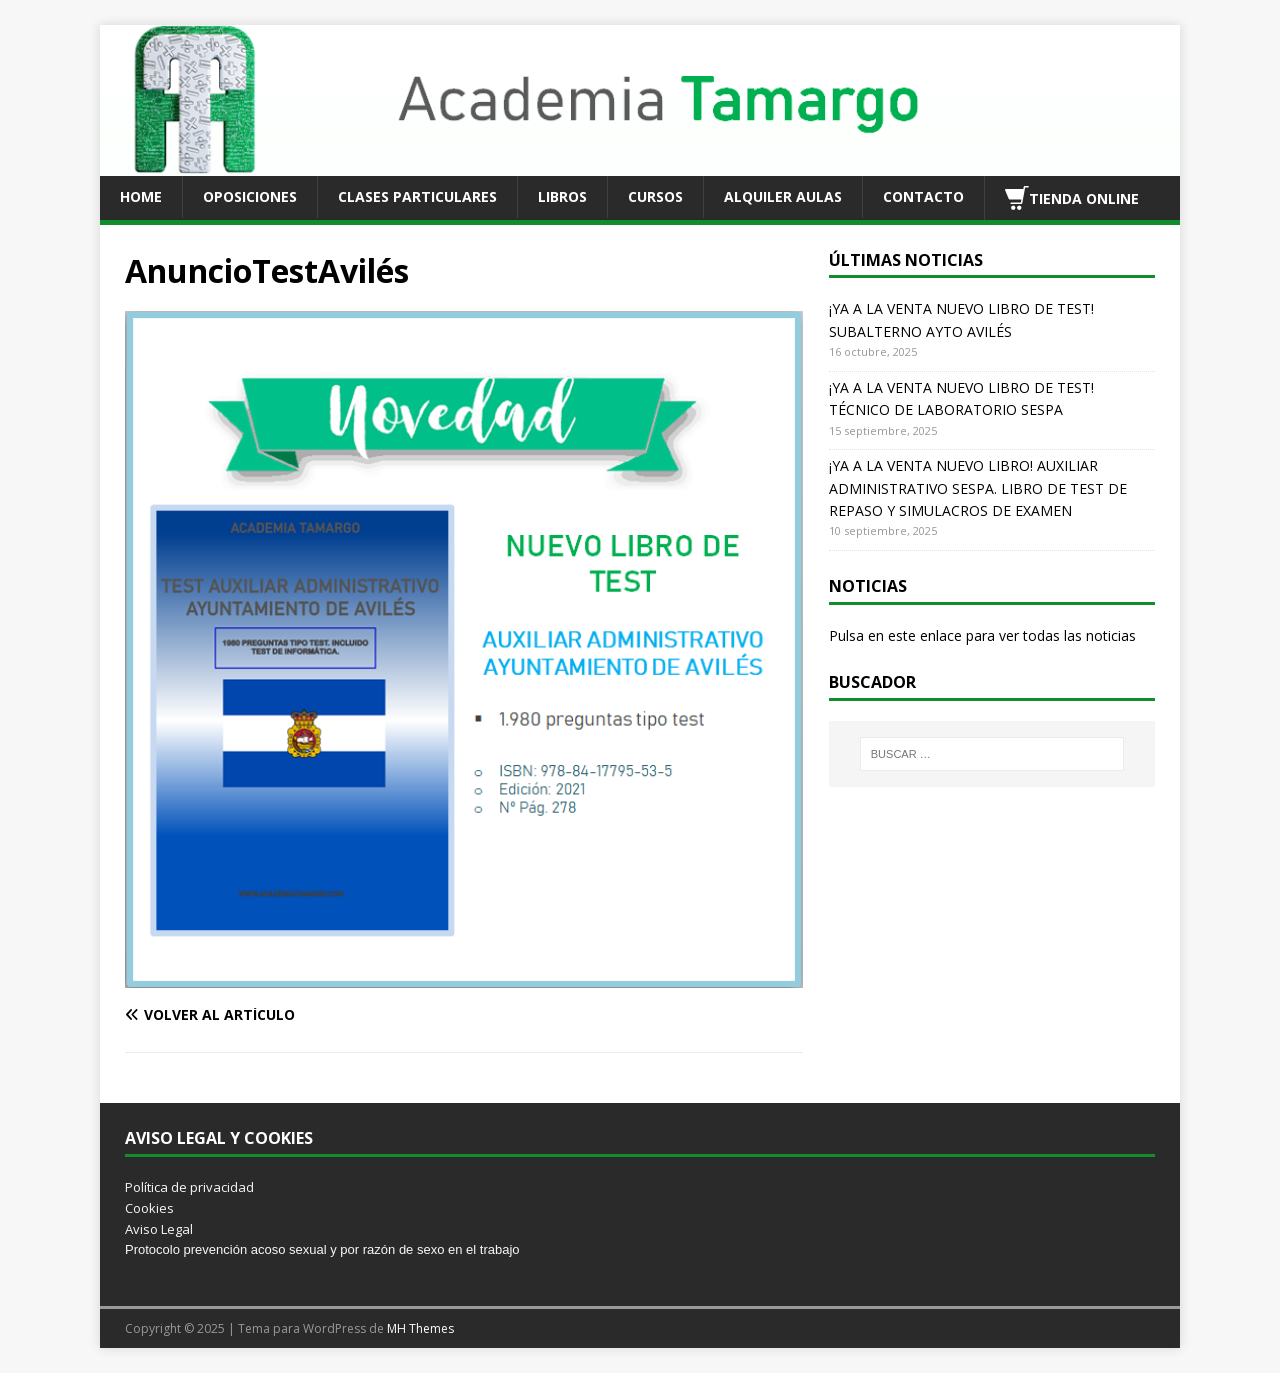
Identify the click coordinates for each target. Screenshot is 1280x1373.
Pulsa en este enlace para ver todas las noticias (982, 635)
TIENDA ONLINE (1072, 198)
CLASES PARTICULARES (417, 196)
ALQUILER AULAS (783, 196)
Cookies (149, 1208)
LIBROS (562, 196)
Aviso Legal (159, 1229)
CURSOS (655, 196)
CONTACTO (923, 196)
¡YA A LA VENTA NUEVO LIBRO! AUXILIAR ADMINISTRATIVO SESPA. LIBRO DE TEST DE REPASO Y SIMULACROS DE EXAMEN (978, 488)
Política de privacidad (189, 1187)
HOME (141, 196)
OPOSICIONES (250, 196)
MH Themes (420, 1328)
